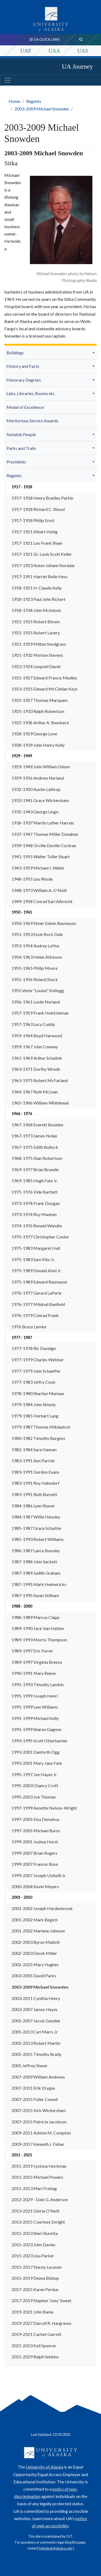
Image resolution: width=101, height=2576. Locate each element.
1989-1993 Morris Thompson (39, 1639)
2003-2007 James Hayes (35, 2009)
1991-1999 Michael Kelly (35, 1718)
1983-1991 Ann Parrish (33, 1460)
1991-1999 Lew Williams (35, 1706)
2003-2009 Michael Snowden (42, 108)
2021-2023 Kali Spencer (34, 2345)
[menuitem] (50, 352)
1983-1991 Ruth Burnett (34, 1494)
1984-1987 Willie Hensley (36, 1516)
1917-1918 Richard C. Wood (38, 509)
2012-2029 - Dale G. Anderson (40, 2199)
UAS (82, 51)
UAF (25, 51)
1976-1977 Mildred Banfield (38, 1304)
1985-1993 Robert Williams (38, 1539)
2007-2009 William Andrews (38, 2076)
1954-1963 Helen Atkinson (37, 956)
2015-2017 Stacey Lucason (37, 2266)
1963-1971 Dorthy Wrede (36, 1069)
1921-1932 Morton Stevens (37, 655)
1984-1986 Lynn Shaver (33, 1505)
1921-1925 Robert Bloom (36, 621)
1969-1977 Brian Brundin (35, 1169)
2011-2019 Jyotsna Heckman (39, 2165)
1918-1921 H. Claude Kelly (37, 587)
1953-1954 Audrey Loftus (36, 945)
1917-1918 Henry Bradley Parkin (42, 497)
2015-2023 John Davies (33, 2244)
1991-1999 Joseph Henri (35, 1695)
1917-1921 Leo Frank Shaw (37, 542)
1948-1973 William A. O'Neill (39, 890)
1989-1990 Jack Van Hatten (38, 1628)
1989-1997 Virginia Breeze (37, 1662)
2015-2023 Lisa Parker (33, 2255)
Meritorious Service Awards (32, 420)
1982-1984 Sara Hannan (34, 1449)
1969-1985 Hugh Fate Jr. (35, 1180)
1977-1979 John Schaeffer (36, 1370)
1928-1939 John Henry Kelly (38, 744)
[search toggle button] (81, 39)
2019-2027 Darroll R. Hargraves (41, 2323)
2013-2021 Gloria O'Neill (35, 2210)
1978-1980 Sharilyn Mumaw (38, 1393)
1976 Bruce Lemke (29, 1326)
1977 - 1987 (22, 1337)
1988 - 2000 (22, 1606)
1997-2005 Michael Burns (36, 1830)
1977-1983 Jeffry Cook (33, 1382)
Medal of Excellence (25, 407)
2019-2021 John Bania (32, 2311)
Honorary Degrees (23, 379)
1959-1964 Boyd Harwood (37, 1035)
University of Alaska (44, 2466)
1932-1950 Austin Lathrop (36, 789)
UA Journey (77, 66)
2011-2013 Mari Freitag (34, 2188)
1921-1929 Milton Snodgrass (39, 643)
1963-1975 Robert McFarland (40, 1080)
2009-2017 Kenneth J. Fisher (38, 2144)
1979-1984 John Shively (34, 1404)
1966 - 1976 (22, 1113)
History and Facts (22, 366)
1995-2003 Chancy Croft (35, 1785)
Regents (33, 101)
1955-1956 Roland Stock (35, 979)
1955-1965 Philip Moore (35, 968)
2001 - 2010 (22, 1897)
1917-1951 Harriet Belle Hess (40, 576)
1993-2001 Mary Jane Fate (37, 1763)
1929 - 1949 (22, 755)
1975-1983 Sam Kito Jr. (33, 1259)
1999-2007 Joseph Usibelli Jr (39, 1875)
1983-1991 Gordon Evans (35, 1471)
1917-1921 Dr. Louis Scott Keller (42, 554)
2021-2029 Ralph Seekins (35, 2356)
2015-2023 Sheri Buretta (35, 2233)
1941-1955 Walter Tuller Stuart (41, 856)
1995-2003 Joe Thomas (34, 1796)
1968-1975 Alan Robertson (37, 1158)
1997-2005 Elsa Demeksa (35, 1819)
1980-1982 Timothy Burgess (38, 1438)
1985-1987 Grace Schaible (36, 1528)
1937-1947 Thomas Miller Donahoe (45, 834)
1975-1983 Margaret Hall (36, 1248)
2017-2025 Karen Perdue (35, 2289)
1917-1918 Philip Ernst (33, 520)
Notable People (21, 434)
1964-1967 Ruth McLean (35, 1091)
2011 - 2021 (22, 2155)
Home (14, 101)
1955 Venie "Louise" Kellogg (38, 990)
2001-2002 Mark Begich (35, 1919)
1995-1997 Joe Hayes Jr (34, 1774)
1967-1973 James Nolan (34, 1135)
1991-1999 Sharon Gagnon (36, 1729)
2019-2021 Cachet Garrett (36, 2334)
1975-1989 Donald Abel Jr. (36, 1270)
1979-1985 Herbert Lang (35, 1415)
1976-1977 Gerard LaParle (36, 1292)
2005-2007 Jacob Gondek (36, 2020)
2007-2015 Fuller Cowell (35, 2099)
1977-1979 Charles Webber (38, 1359)
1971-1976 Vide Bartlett (35, 1191)
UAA (54, 51)
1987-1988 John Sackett (34, 1561)
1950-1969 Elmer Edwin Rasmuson (44, 923)
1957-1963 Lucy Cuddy (33, 1024)
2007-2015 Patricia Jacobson (39, 2121)
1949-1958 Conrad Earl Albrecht (42, 901)
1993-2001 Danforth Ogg (36, 1752)
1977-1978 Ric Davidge (34, 1348)
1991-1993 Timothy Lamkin (38, 1684)
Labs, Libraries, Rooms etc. (30, 393)
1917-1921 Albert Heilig (35, 531)
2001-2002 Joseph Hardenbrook (42, 1908)
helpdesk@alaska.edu (55, 2548)
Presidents (16, 461)
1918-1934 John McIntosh (36, 610)
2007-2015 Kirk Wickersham (39, 2110)
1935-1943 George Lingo (35, 811)
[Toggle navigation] (7, 80)
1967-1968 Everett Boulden (37, 1124)
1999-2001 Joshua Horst (35, 1841)
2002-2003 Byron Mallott (36, 1942)
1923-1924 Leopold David (36, 666)
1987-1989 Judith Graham (36, 1572)
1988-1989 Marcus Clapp (36, 1617)
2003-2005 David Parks (34, 1975)
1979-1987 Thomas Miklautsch (41, 1426)
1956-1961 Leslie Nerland (36, 1001)
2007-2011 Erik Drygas (33, 2087)
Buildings (15, 352)
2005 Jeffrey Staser (30, 2065)
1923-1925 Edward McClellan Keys (45, 688)
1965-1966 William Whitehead (40, 1102)
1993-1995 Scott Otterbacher (40, 1740)
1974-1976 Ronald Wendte (37, 1225)
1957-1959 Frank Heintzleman (40, 1012)
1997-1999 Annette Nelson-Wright (44, 1807)
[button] (94, 352)
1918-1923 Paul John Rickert (38, 599)
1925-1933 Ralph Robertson (38, 711)
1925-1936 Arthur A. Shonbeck (40, 722)
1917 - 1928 (22, 486)
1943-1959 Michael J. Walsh (38, 867)
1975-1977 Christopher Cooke (40, 1236)
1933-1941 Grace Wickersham (40, 800)
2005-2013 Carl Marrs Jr (35, 2031)
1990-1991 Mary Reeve (34, 1673)
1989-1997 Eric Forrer (32, 1650)
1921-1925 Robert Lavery (36, 632)
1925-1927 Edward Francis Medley (44, 677)
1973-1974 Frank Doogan (36, 1203)
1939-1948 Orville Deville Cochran (44, 845)
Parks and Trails (21, 448)
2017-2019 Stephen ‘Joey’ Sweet (41, 2300)
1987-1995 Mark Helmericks (39, 1584)
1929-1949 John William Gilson (41, 766)
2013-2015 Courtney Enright (38, 2221)
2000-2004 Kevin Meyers (35, 1886)
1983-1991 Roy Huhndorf (36, 1483)
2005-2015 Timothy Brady (36, 2054)
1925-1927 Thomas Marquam (40, 700)
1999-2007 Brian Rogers (34, 1853)
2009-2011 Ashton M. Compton (41, 2132)
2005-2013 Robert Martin (36, 2043)
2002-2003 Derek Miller (34, 1953)
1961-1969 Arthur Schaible (37, 1057)
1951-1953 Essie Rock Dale (37, 934)
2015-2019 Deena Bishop (35, 2278)
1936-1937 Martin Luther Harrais (43, 822)
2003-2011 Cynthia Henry (36, 1998)
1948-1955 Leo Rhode (32, 878)
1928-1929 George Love (34, 733)
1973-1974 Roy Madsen (34, 1214)
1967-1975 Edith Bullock (35, 1147)
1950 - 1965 (22, 912)
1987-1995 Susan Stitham (35, 1595)
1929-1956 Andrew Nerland (38, 777)
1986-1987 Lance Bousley (36, 1550)
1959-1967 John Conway (35, 1046)
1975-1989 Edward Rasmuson (39, 1281)
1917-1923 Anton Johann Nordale (43, 565)
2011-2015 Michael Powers (37, 2177)
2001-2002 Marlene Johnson (38, 1930)
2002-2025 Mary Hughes (35, 1964)
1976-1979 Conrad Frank (35, 1315)
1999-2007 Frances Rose (35, 1864)
